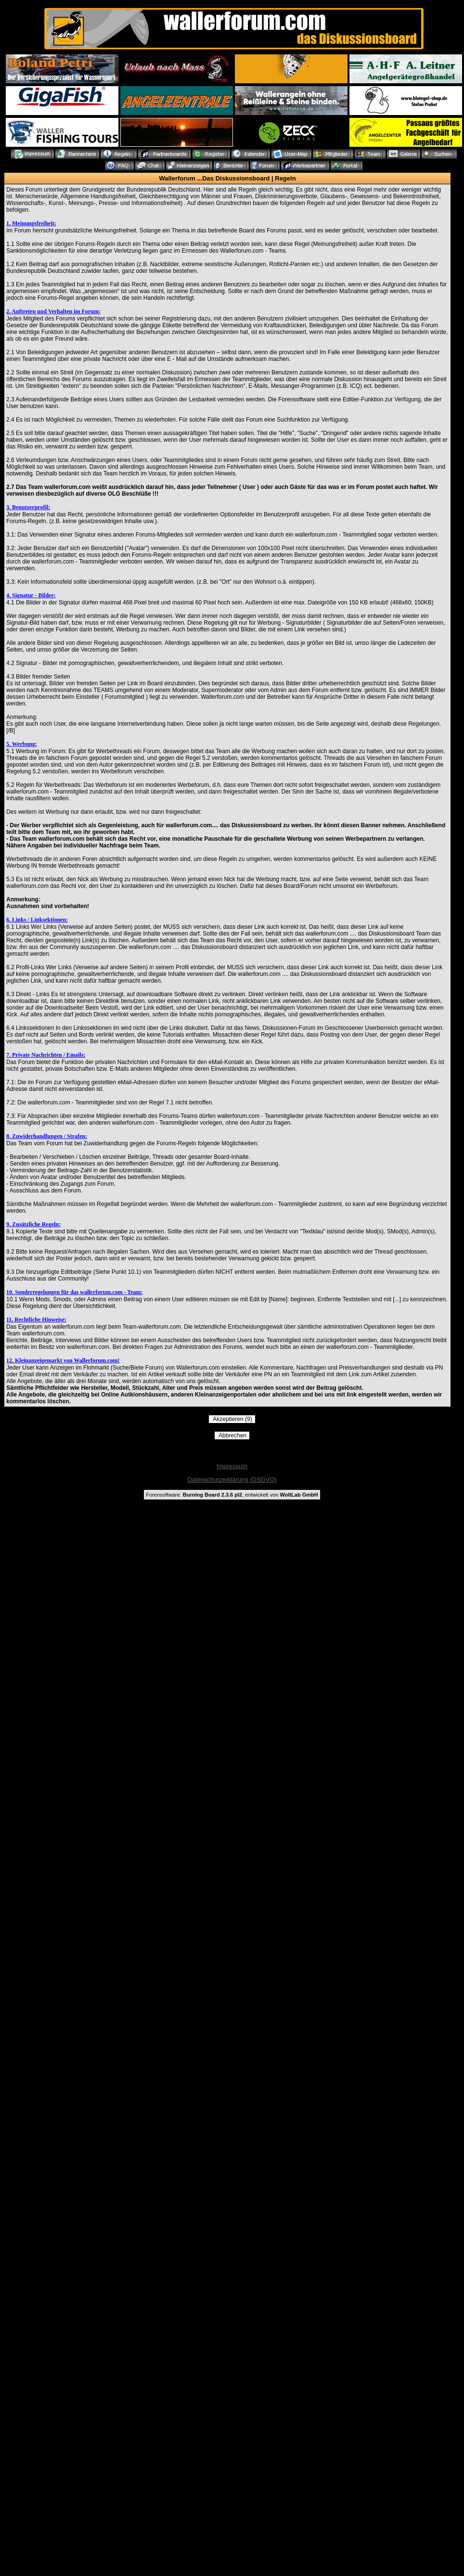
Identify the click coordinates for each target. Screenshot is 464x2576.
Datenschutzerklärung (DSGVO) (232, 1479)
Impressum (232, 1466)
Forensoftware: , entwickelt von (232, 1495)
